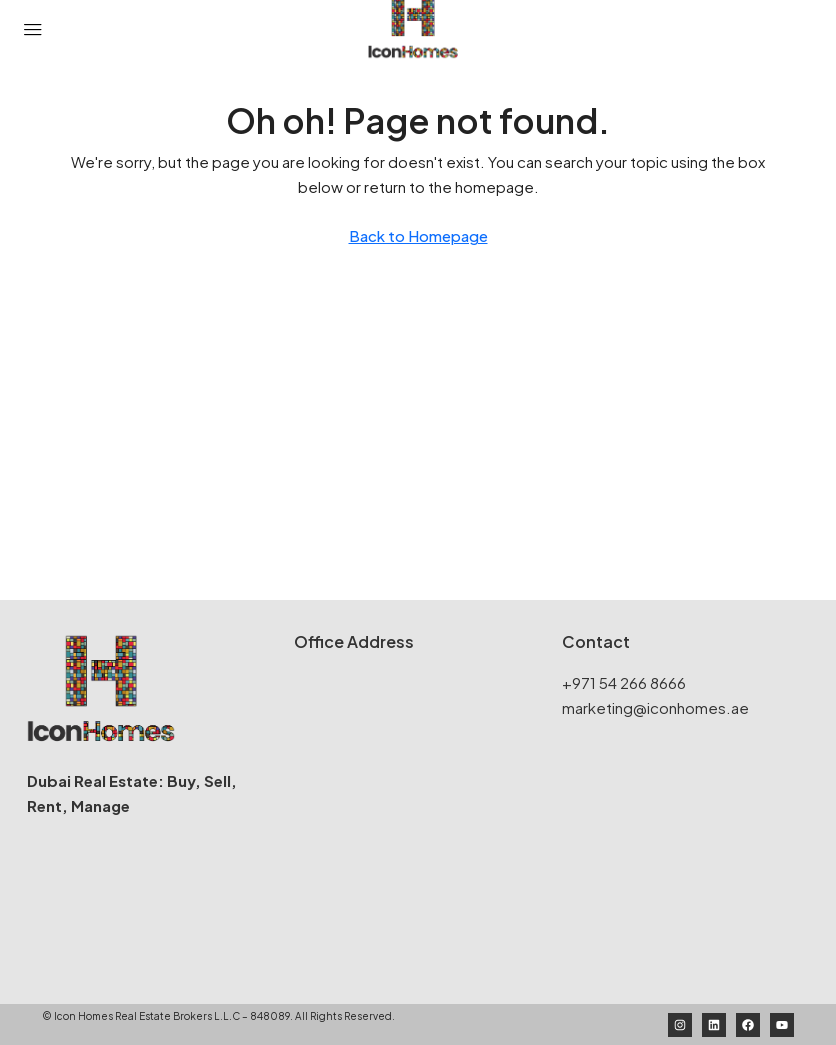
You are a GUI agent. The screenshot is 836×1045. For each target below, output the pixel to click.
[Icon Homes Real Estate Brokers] (418, 820)
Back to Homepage (418, 235)
